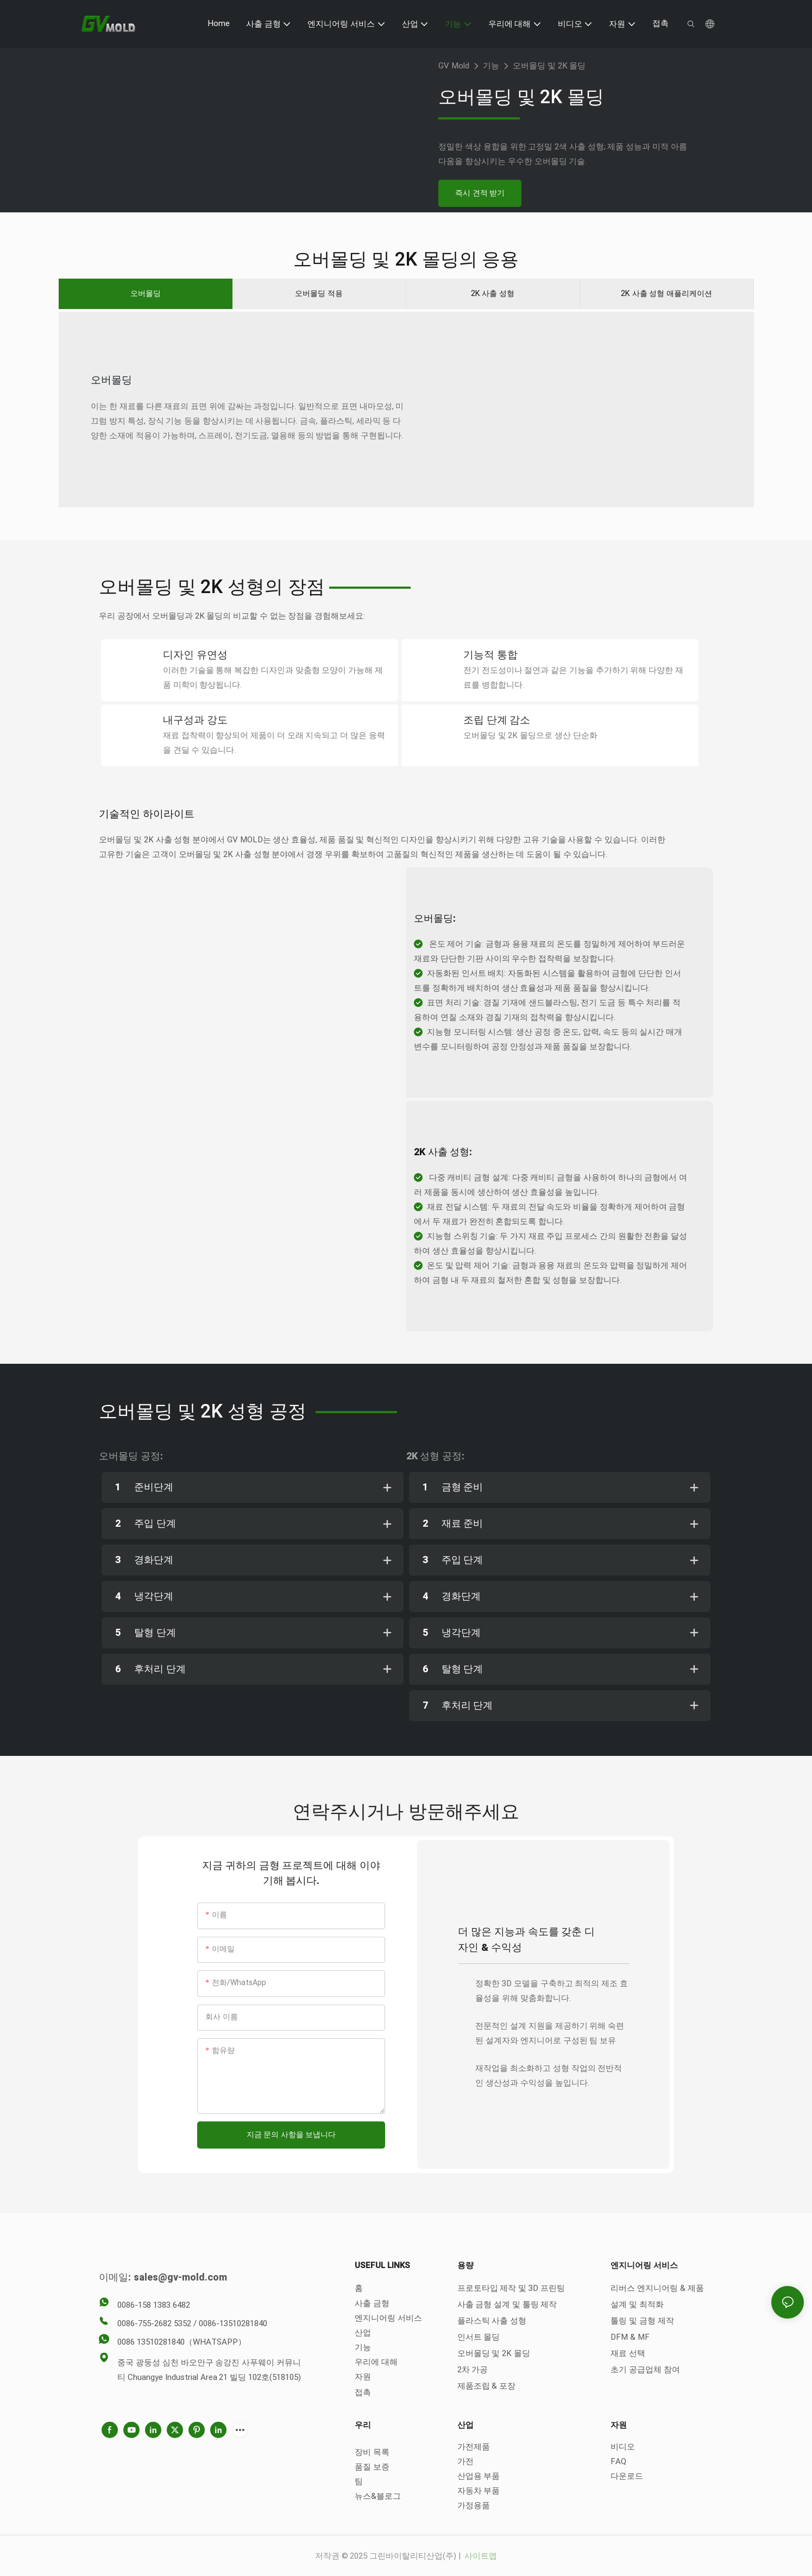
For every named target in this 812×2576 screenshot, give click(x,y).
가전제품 (473, 2446)
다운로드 (626, 2475)
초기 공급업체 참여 (645, 2369)
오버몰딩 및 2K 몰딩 (549, 66)
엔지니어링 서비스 (388, 2317)
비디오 (622, 2446)
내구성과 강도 (195, 720)
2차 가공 (472, 2369)
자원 (363, 2376)
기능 (491, 66)
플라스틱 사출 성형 (492, 2320)
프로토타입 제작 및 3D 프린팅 (511, 2287)
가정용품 (473, 2504)
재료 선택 (627, 2352)
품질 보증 (372, 2466)
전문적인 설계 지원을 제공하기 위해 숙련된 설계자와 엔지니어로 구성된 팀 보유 (549, 2032)
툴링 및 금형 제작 (641, 2320)
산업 (363, 2332)
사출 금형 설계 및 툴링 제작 (507, 2303)
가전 (465, 2460)
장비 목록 (372, 2451)
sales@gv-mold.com (180, 2277)
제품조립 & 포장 (486, 2385)
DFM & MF (630, 2336)
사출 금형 (372, 2302)
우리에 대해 (376, 2361)
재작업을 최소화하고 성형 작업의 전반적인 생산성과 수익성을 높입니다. (548, 2074)
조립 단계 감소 (497, 720)
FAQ (618, 2460)
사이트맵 (480, 2555)
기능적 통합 (490, 655)
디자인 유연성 (195, 655)
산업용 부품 (478, 2475)
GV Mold (453, 66)
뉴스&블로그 (378, 2495)
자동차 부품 (478, 2490)
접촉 (363, 2391)
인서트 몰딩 (478, 2336)
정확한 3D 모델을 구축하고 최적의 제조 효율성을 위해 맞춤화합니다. (551, 1989)
